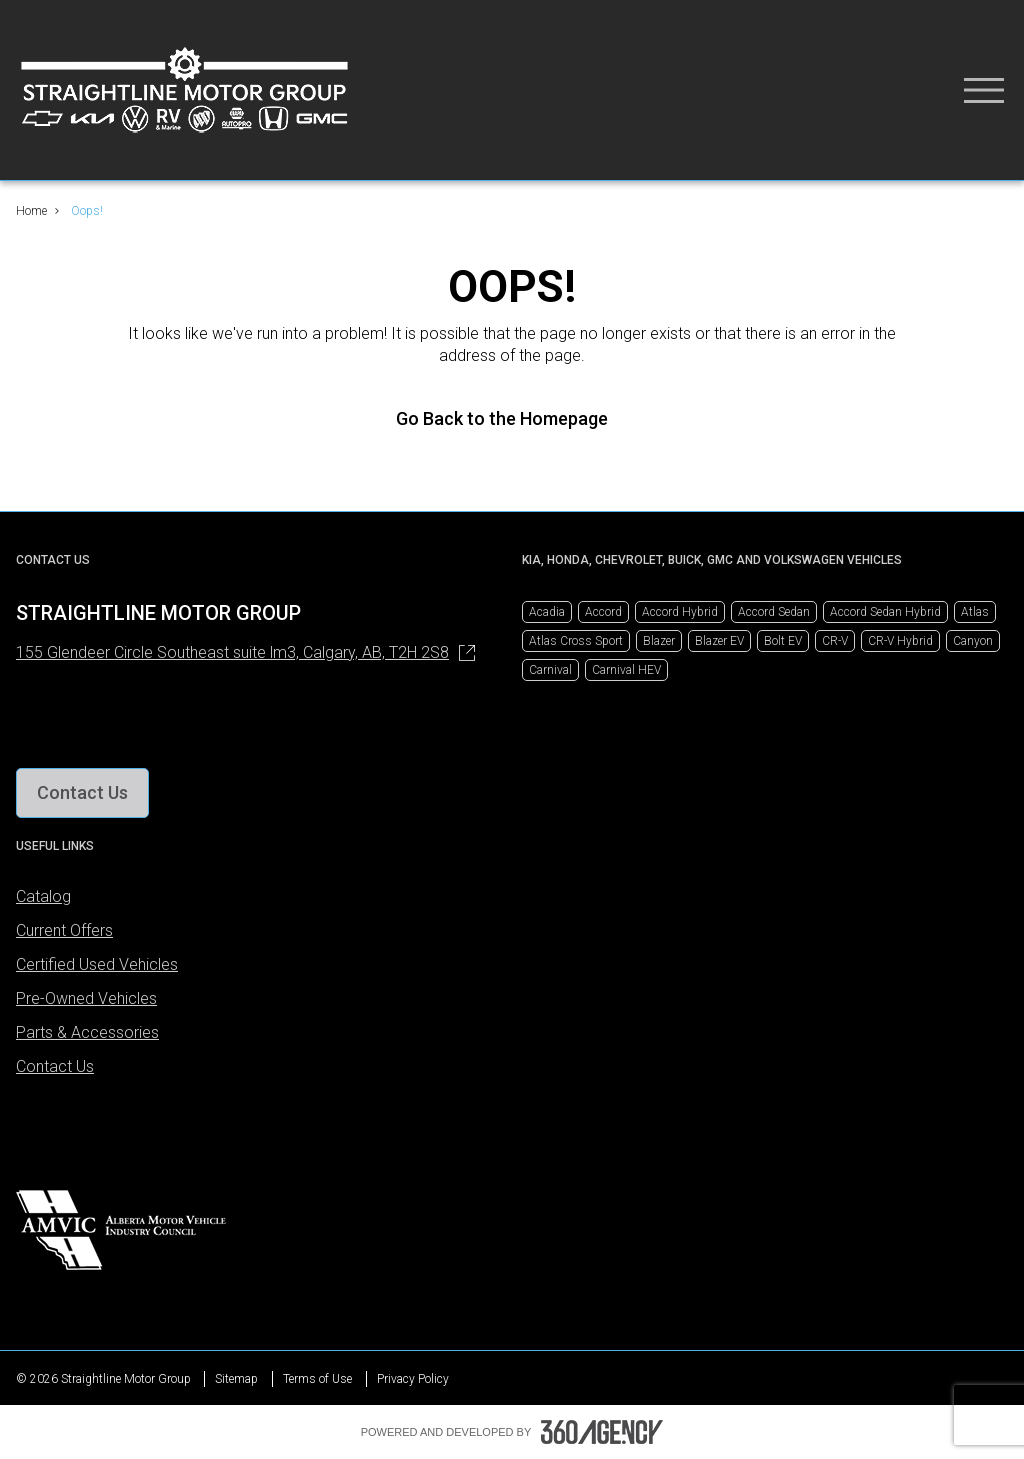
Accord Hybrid (680, 612)
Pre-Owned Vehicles (86, 998)
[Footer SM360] (602, 1432)
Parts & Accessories (87, 1032)
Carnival (550, 670)
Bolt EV (783, 641)
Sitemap (236, 1379)
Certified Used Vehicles (97, 964)
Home (31, 211)
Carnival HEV (626, 670)
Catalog (43, 896)
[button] (82, 793)
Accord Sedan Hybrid (885, 612)
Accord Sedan (774, 612)
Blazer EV (719, 641)
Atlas (975, 612)
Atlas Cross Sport (576, 641)
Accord (603, 612)
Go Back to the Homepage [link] (512, 418)
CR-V (835, 641)
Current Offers (64, 930)
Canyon (973, 641)
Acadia (547, 612)
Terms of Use (317, 1379)
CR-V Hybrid (900, 641)
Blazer (659, 641)
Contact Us (55, 1066)
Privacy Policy (413, 1379)
